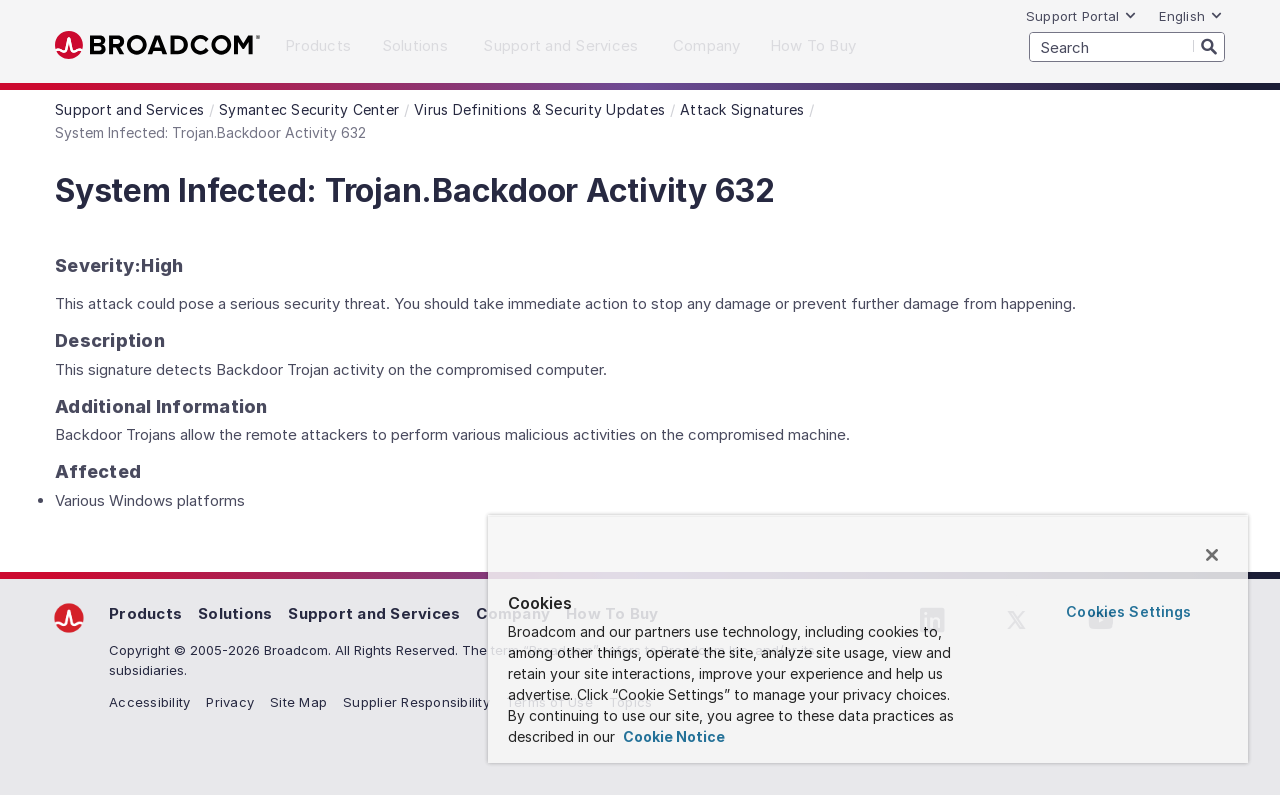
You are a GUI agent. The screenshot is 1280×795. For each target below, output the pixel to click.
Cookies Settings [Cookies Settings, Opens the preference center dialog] (1128, 611)
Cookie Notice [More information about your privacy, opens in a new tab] (672, 736)
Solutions (235, 613)
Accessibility (149, 702)
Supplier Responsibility (416, 702)
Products (145, 613)
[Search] (1209, 46)
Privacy (230, 702)
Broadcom (157, 45)
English (1191, 16)
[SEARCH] (1127, 47)
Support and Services (374, 613)
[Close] (1212, 555)
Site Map (298, 702)
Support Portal (1082, 16)
